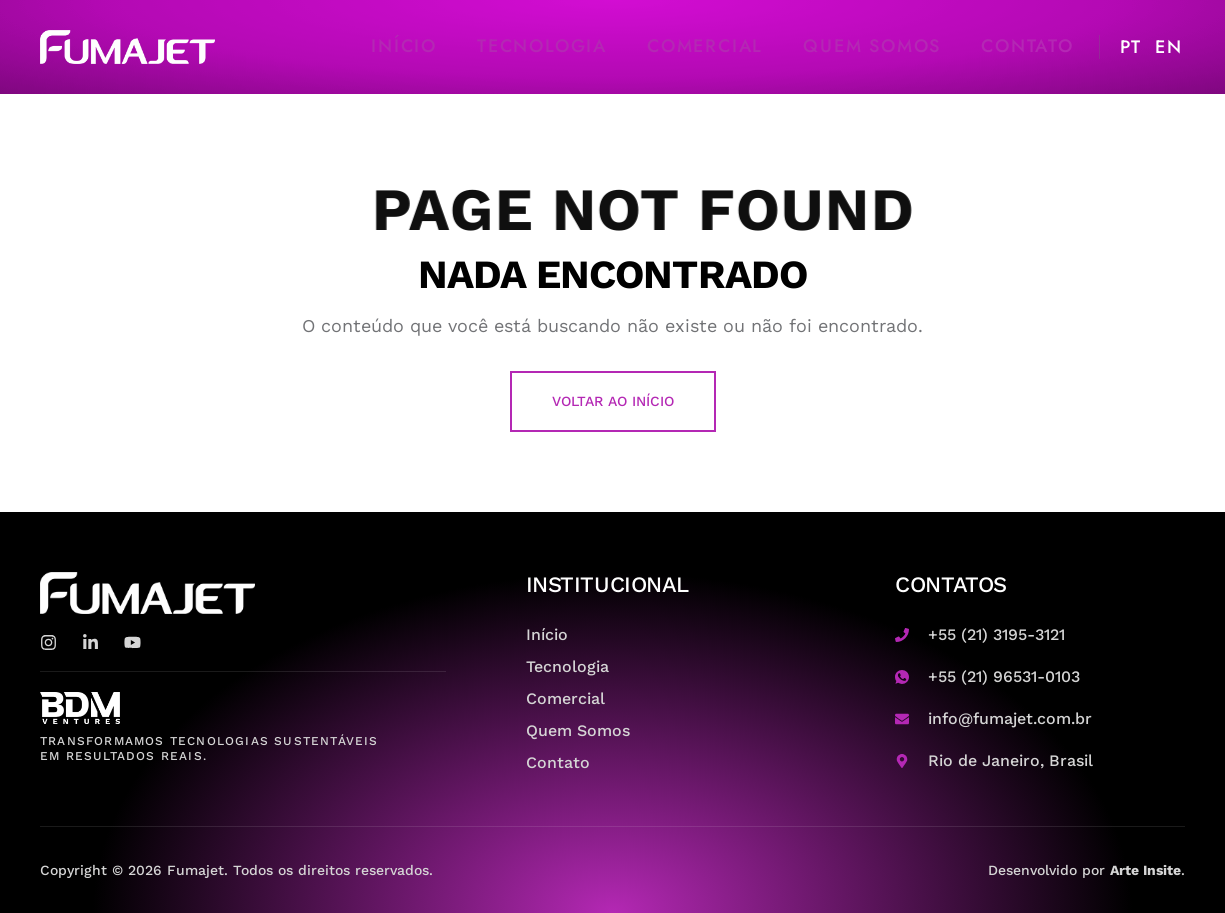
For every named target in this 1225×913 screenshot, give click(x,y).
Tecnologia (542, 46)
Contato (1027, 46)
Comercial (705, 46)
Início (404, 46)
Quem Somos (872, 46)
